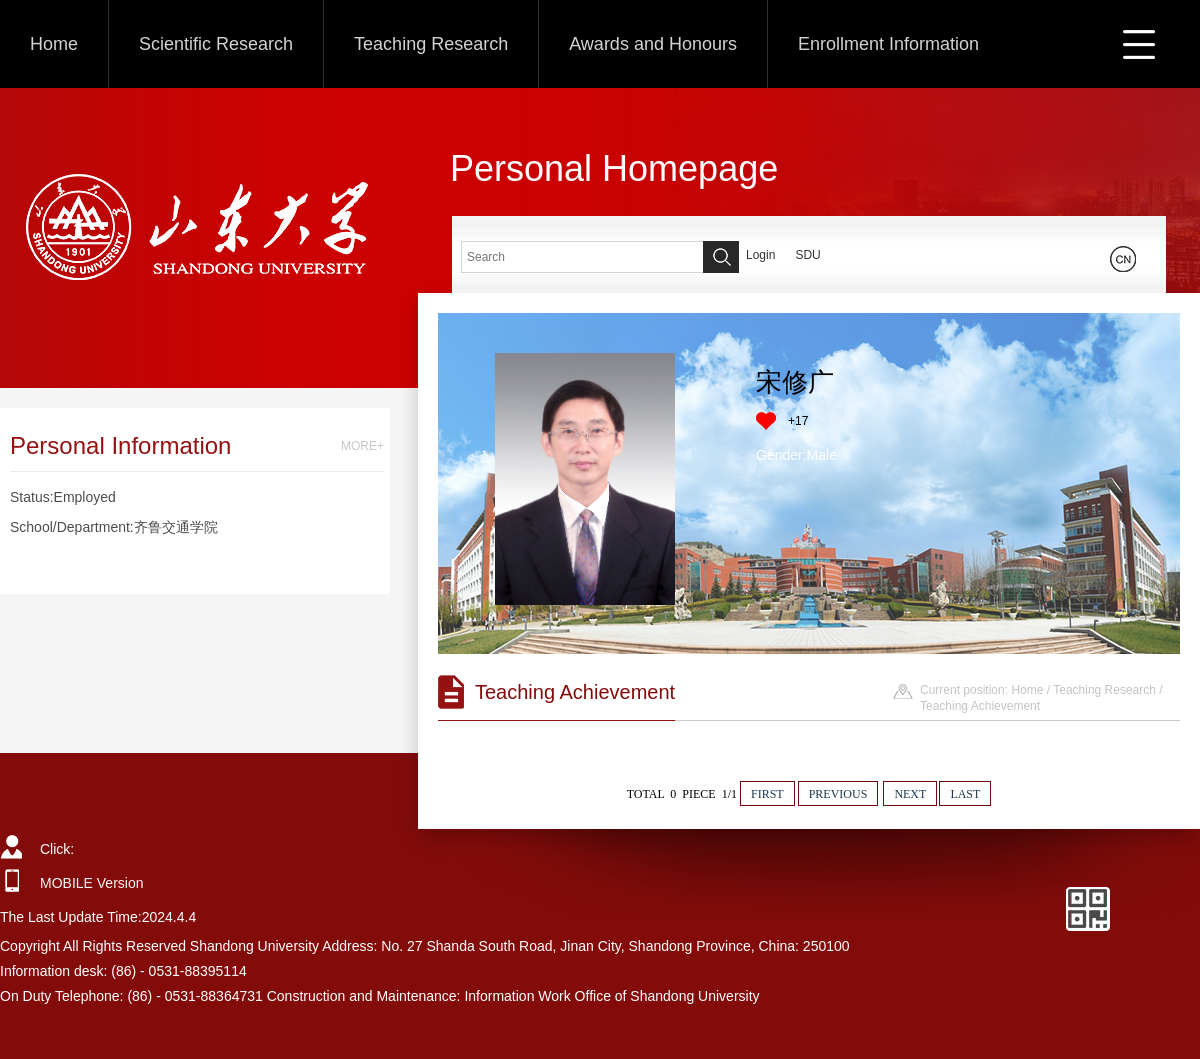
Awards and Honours (653, 44)
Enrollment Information (888, 44)
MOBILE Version (92, 883)
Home (54, 44)
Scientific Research (216, 44)
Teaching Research (431, 44)
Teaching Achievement (980, 706)
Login (760, 255)
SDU (807, 255)
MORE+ (362, 446)
